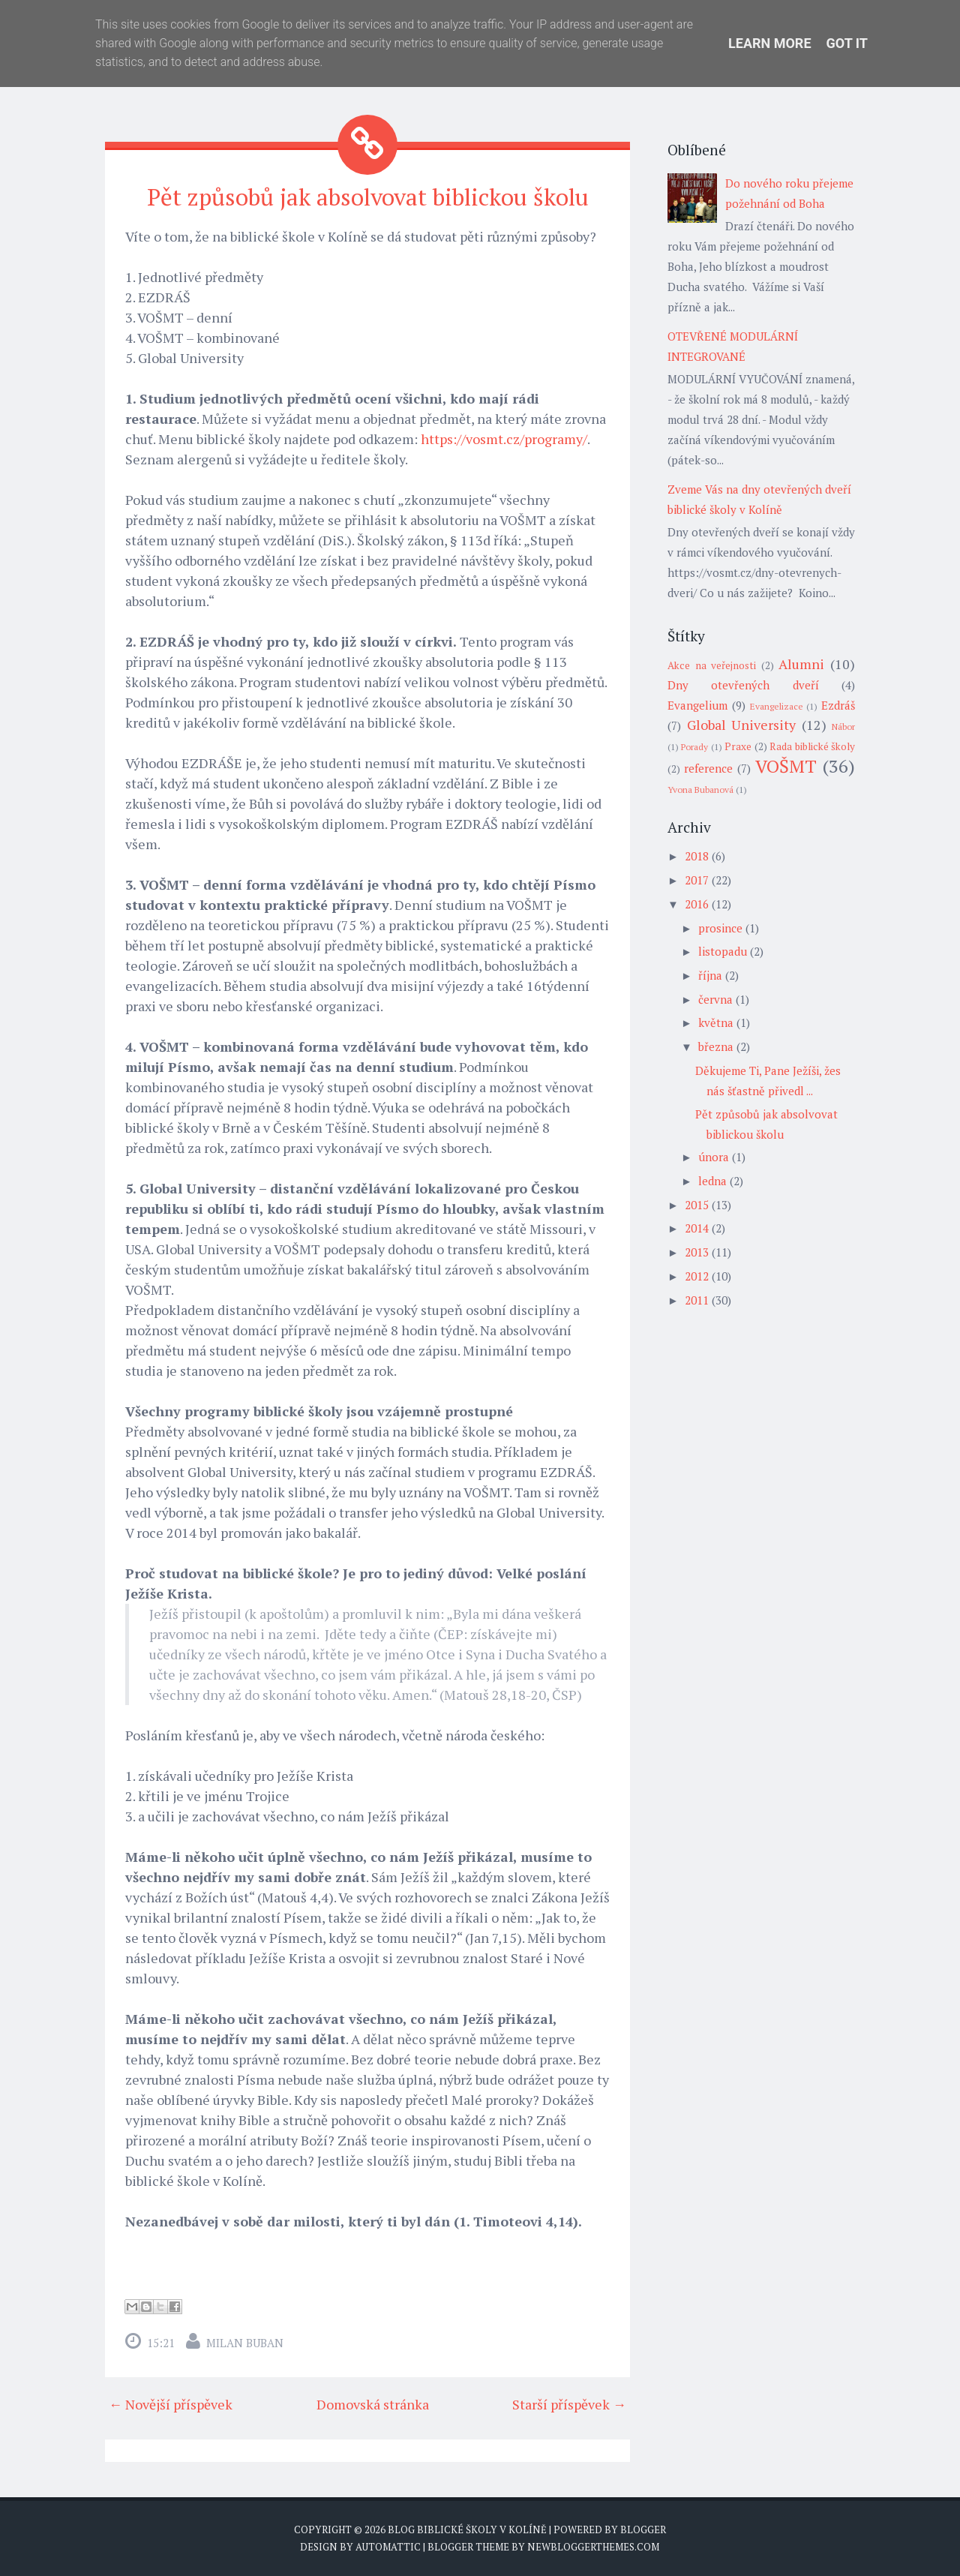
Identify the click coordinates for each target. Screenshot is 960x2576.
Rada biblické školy (812, 746)
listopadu (722, 951)
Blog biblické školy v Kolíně (467, 2528)
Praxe (738, 746)
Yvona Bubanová (701, 789)
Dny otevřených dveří (743, 684)
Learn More (770, 43)
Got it (847, 43)
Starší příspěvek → (569, 2403)
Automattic (388, 2546)
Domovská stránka (372, 2403)
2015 (697, 1204)
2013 (697, 1251)
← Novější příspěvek (170, 2403)
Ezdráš (838, 705)
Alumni (801, 664)
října (710, 975)
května (716, 1022)
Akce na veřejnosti (712, 665)
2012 (697, 1275)
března (716, 1046)
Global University (741, 725)
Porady (694, 746)
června (715, 999)
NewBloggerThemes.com (593, 2546)
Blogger (643, 2528)
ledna (712, 1180)
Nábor (843, 726)
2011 (697, 1300)
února (713, 1156)
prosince (720, 927)
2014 (697, 1227)
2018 (697, 855)
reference (708, 768)
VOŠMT (786, 766)
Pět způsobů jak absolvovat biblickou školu (367, 196)
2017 (697, 879)
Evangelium (698, 705)
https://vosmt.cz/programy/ (504, 438)
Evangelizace (776, 706)
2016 (697, 903)
